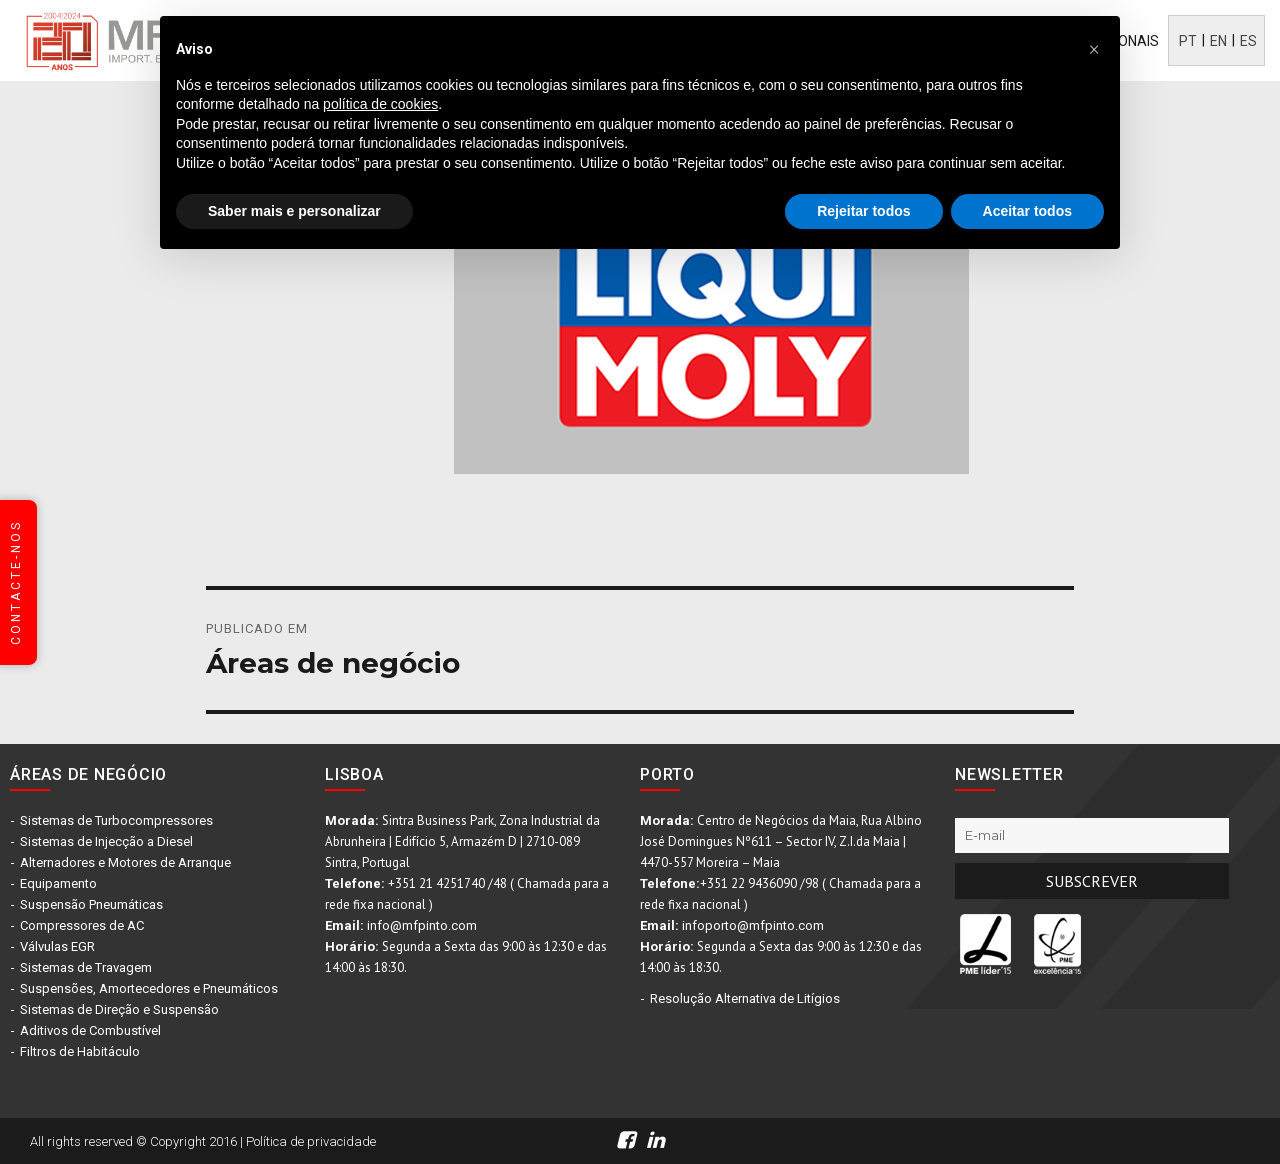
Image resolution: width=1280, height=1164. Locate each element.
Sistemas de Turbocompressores (116, 820)
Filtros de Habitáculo (80, 1051)
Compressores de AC (82, 925)
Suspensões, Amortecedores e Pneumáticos (149, 988)
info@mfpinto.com (422, 925)
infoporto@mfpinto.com (753, 925)
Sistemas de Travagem (86, 967)
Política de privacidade (311, 1141)
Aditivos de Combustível (90, 1030)
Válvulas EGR (57, 946)
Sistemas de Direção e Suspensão (119, 1009)
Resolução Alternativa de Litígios (745, 998)
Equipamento (58, 883)
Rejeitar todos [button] (863, 211)
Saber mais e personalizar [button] (294, 211)
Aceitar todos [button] (1027, 211)
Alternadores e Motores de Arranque (125, 862)
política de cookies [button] (380, 104)
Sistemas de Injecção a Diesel (106, 841)
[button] (1094, 48)
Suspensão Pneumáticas (91, 904)
